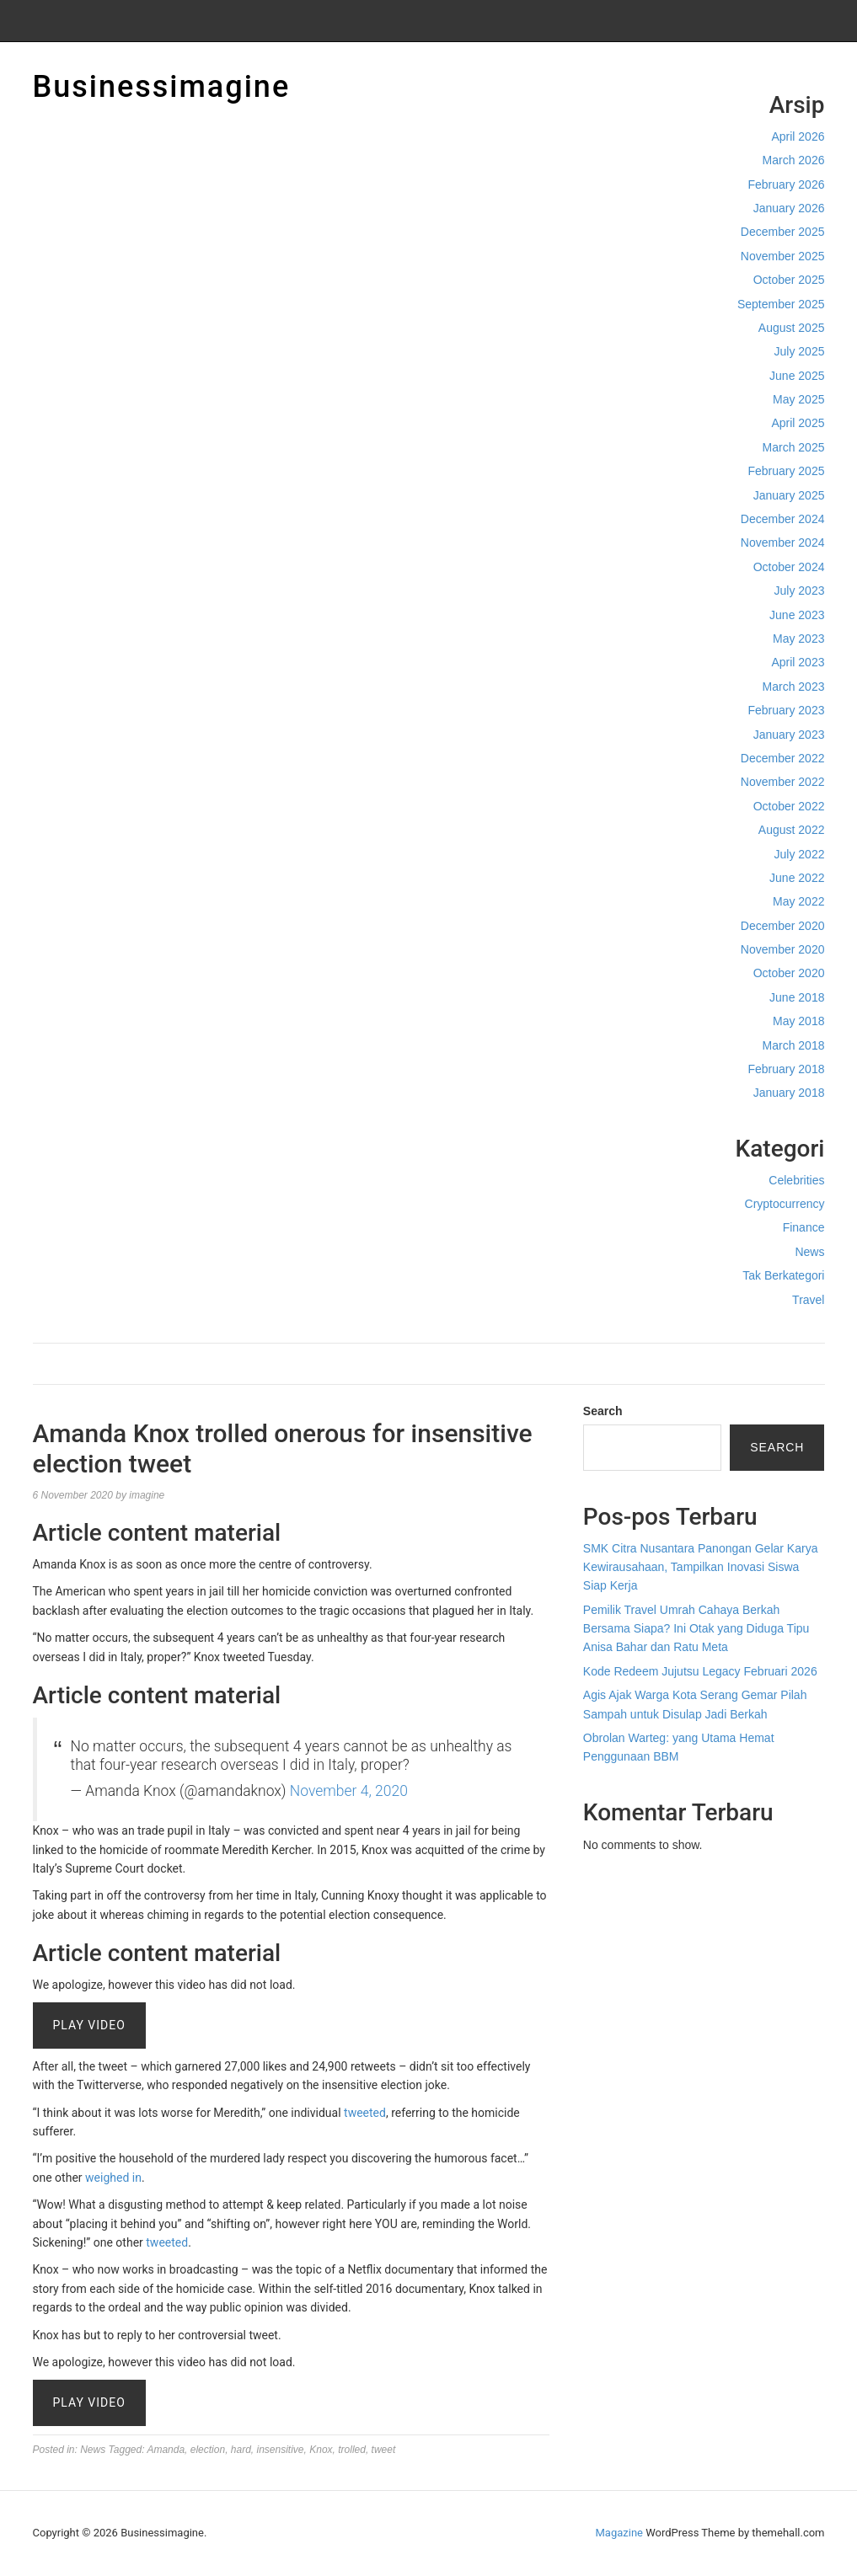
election (207, 2450)
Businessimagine (162, 86)
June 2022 (796, 877)
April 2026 (797, 136)
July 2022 (799, 854)
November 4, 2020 (349, 1790)
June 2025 (796, 375)
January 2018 (789, 1092)
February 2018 (785, 1069)
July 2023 (799, 590)
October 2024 (789, 567)
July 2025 (799, 351)
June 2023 (796, 615)
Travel (808, 1300)
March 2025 (794, 447)
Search (603, 1411)
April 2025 (797, 423)
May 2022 (798, 901)
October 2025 (789, 279)
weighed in (113, 2177)
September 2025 (781, 304)
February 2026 (785, 184)
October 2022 (789, 806)
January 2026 (789, 208)
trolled (352, 2450)
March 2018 (794, 1045)
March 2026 (794, 160)
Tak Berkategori (783, 1275)
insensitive (280, 2450)
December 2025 (783, 231)
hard (241, 2450)
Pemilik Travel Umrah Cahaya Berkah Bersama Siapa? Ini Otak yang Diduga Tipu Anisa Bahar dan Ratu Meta (696, 1628)
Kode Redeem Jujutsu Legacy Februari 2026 (700, 1671)
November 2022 (783, 781)
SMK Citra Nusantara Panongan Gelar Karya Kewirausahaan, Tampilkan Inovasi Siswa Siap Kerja (700, 1567)
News (809, 1252)
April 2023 (797, 662)
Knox (320, 2450)
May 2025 (798, 399)
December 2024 (783, 519)
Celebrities (796, 1180)
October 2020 (789, 973)
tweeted (365, 2112)
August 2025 (791, 327)
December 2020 (783, 926)
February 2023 (785, 710)
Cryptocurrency (785, 1204)
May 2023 (798, 638)
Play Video (89, 2025)
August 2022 (791, 829)
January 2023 (789, 734)
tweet (384, 2450)
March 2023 (794, 686)
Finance (804, 1227)
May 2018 (798, 1021)
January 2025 (789, 495)
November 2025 (783, 256)
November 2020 (783, 949)
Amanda (166, 2450)
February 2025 (785, 471)
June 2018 (796, 997)
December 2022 (783, 758)
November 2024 (783, 542)
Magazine (619, 2532)
